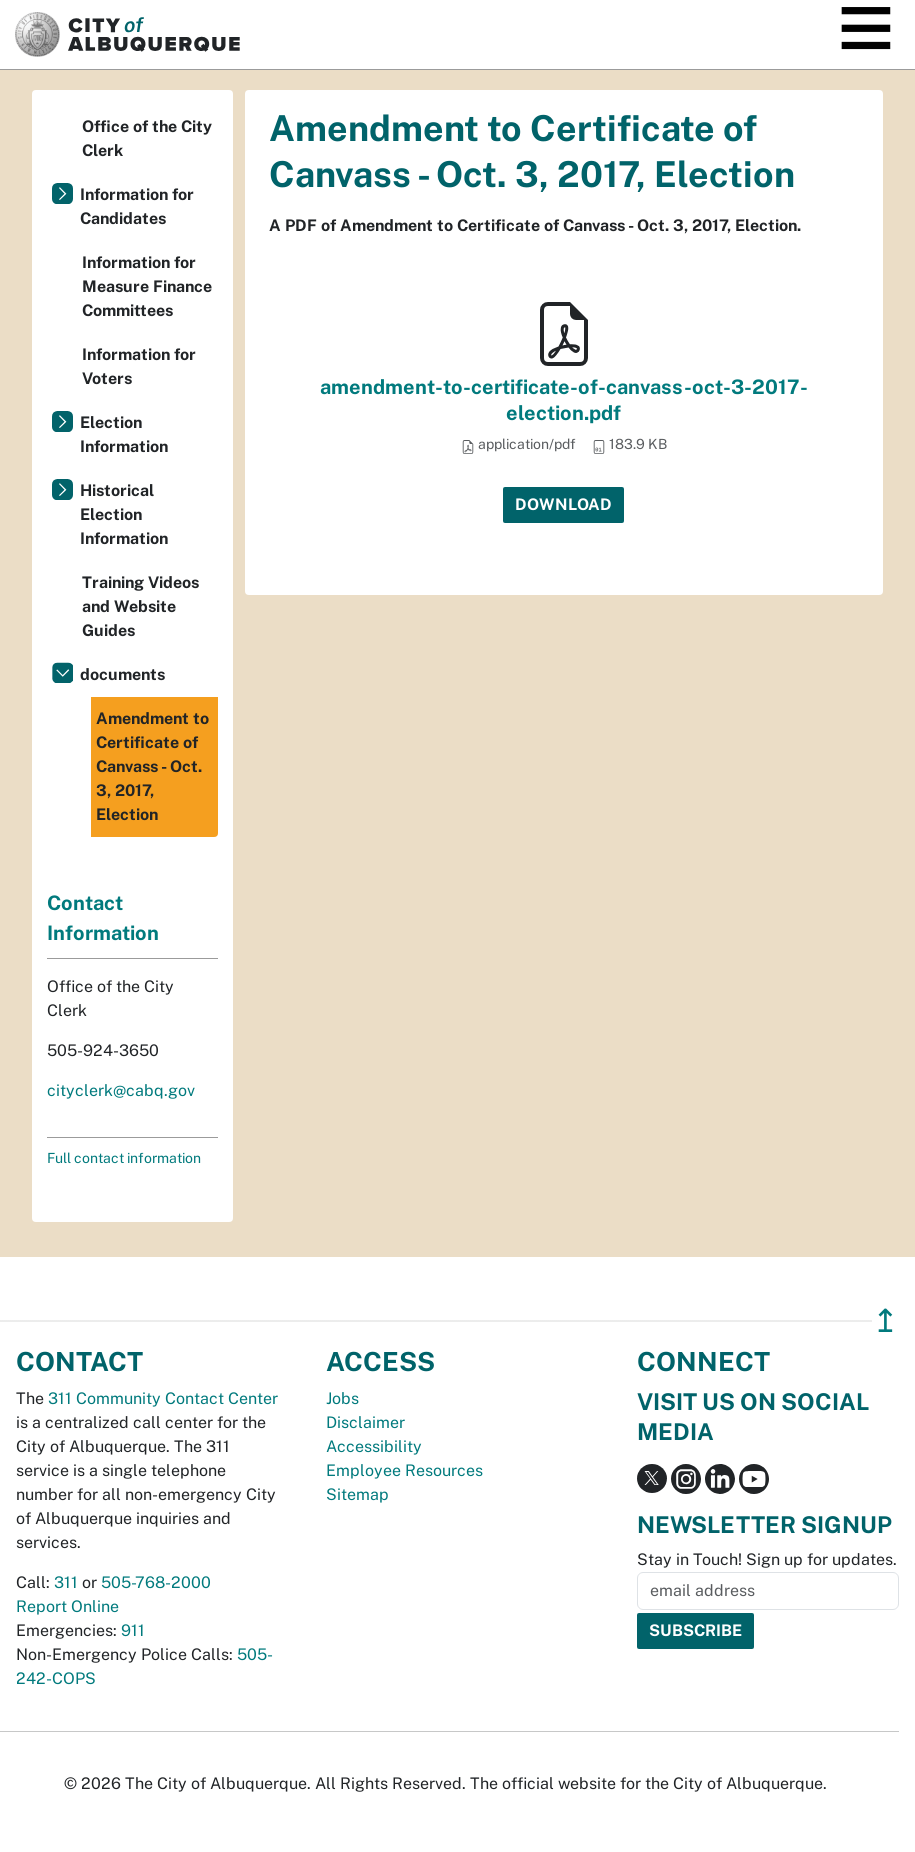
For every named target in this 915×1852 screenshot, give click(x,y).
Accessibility (374, 1446)
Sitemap (357, 1494)
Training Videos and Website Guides (140, 606)
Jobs (342, 1398)
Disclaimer (365, 1422)
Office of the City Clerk (147, 138)
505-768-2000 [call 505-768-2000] (156, 1582)
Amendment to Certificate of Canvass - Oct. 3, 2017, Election (152, 766)
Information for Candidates (137, 206)
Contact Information (103, 918)
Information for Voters (139, 366)
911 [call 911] (133, 1630)
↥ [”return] (885, 1320)
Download (563, 504)
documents (122, 674)
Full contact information (124, 1158)
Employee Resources (404, 1470)
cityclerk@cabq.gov (121, 1090)
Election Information (124, 434)
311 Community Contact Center (163, 1398)
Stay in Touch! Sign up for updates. (767, 1559)
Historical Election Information (124, 514)
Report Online (67, 1606)
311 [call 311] (66, 1582)
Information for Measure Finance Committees (147, 286)
